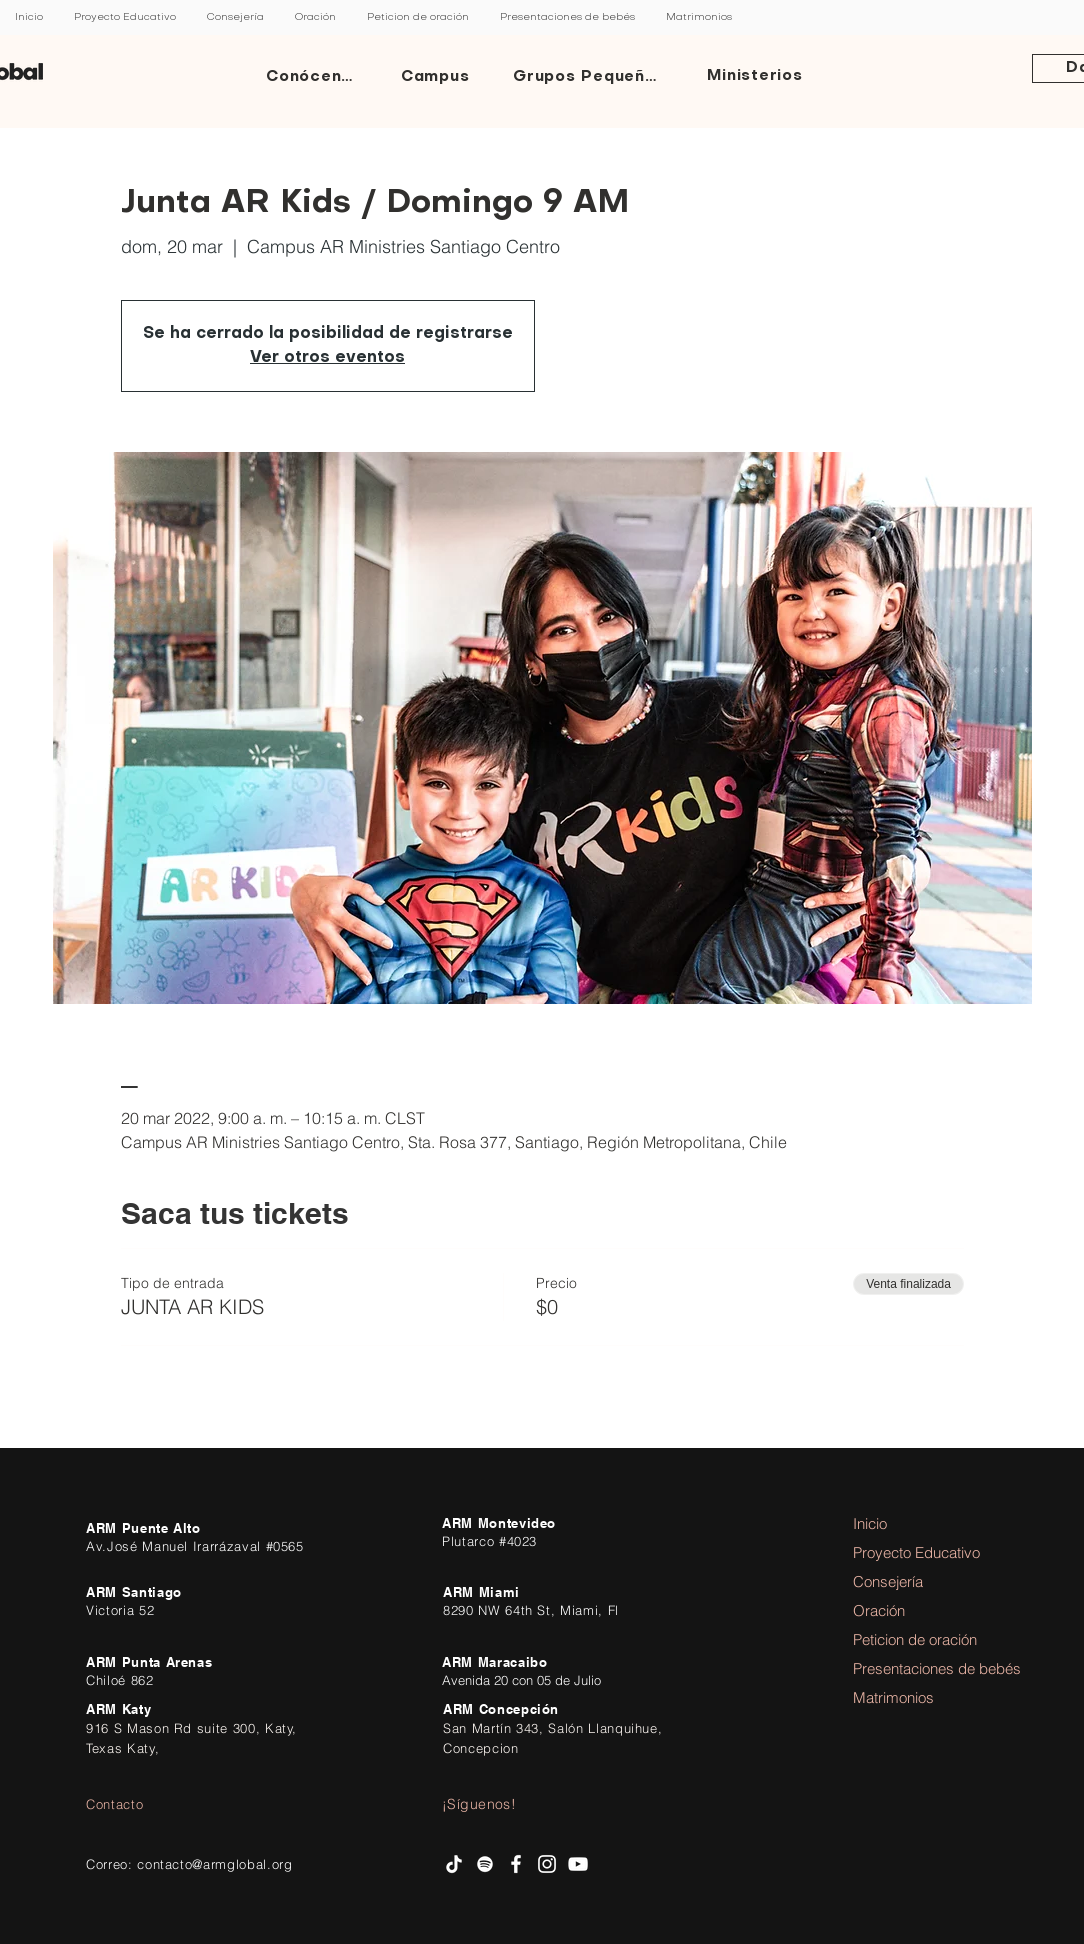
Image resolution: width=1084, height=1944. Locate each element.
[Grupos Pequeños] (590, 77)
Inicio (870, 1523)
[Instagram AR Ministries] (547, 1864)
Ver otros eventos (327, 358)
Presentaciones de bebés (908, 1668)
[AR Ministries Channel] (578, 1864)
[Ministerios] (757, 77)
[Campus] (437, 77)
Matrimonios (893, 1697)
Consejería (888, 1581)
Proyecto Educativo (908, 1552)
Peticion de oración (908, 1639)
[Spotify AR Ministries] (485, 1864)
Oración (879, 1610)
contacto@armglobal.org (214, 1864)
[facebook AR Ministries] (516, 1864)
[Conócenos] (315, 77)
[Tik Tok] (454, 1864)
